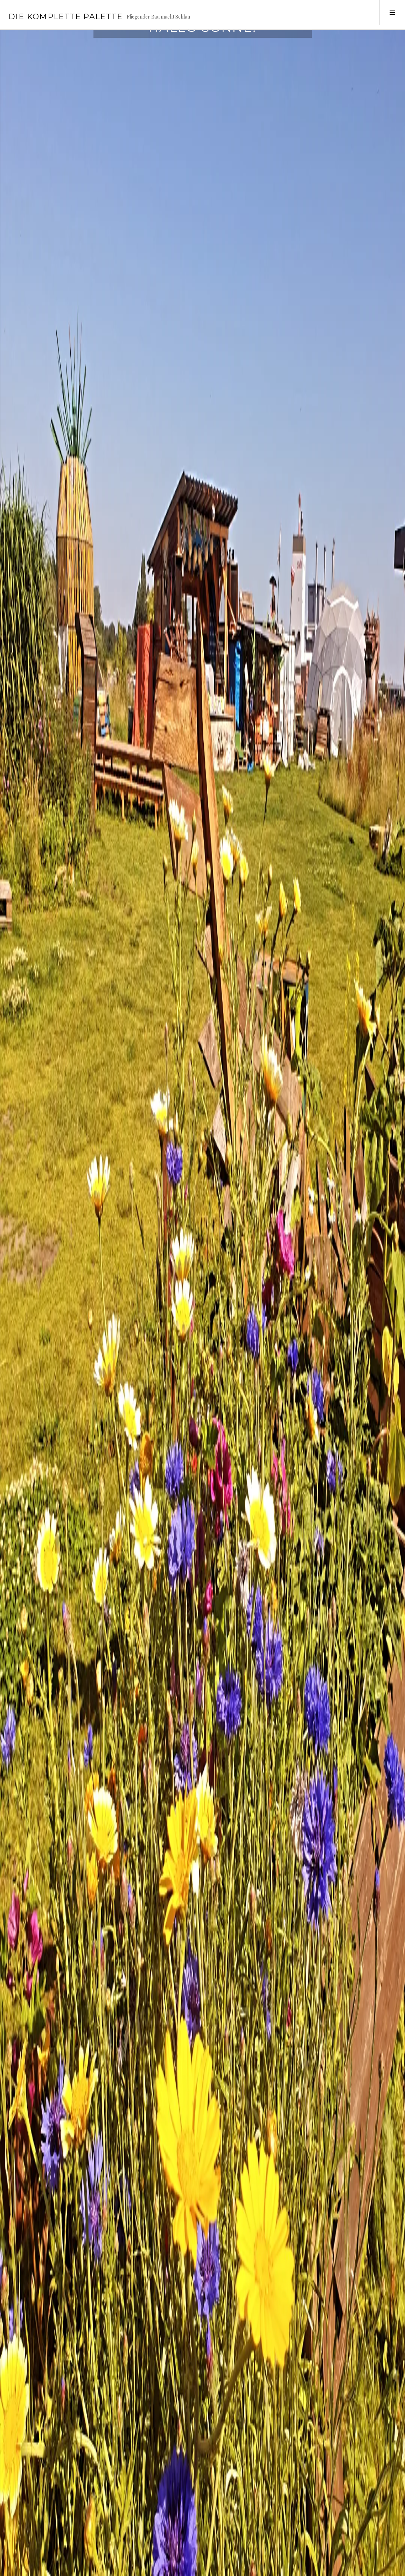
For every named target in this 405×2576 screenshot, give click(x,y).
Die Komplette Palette (65, 16)
